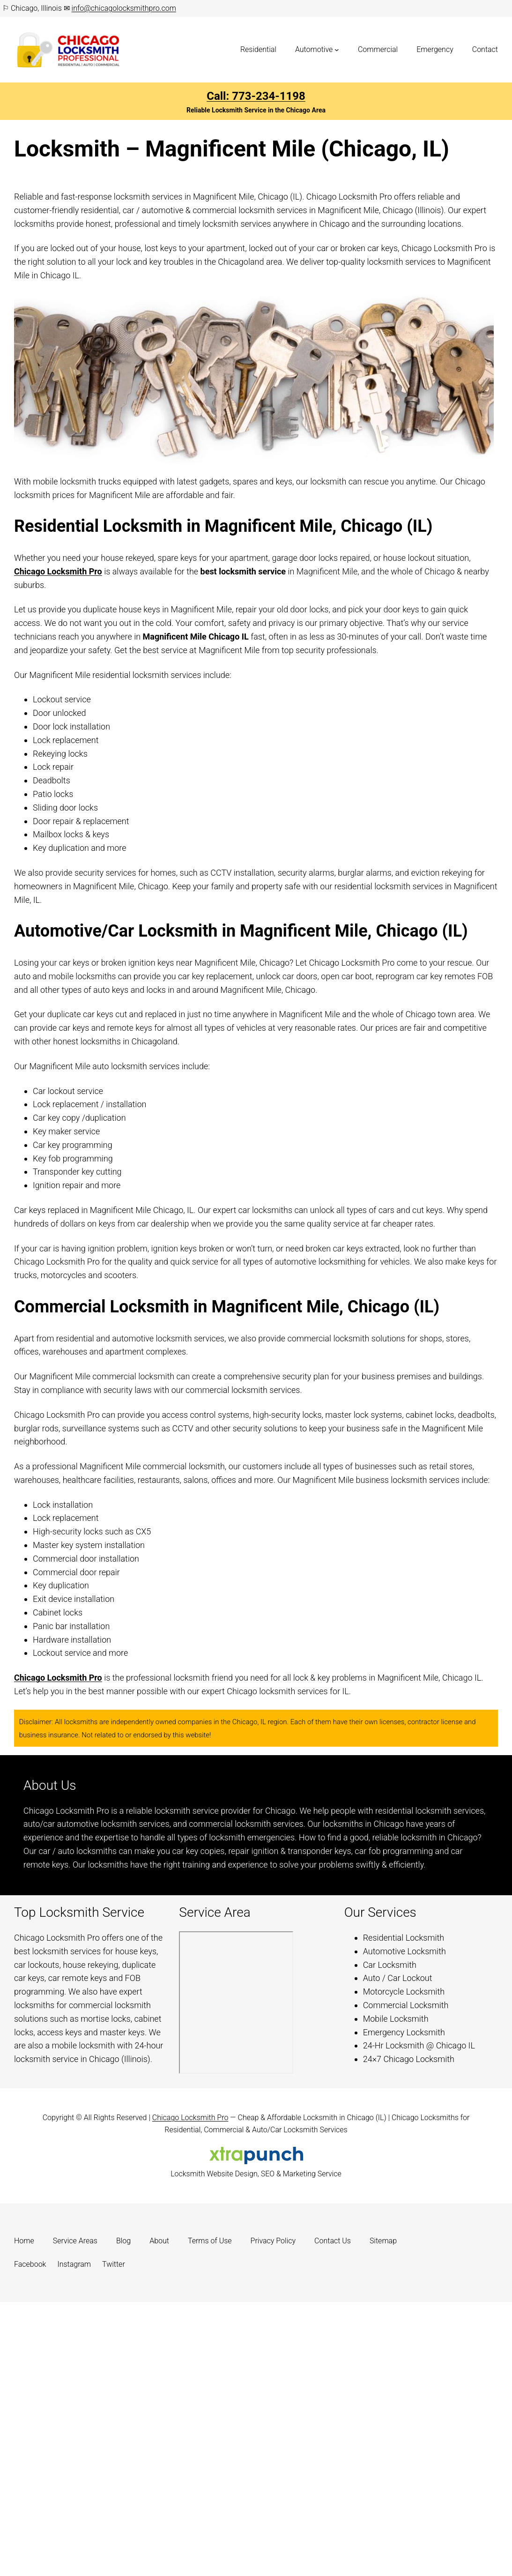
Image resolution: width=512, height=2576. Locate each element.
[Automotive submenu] (336, 49)
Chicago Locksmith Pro (58, 571)
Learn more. (450, 1864)
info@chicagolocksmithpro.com (124, 8)
